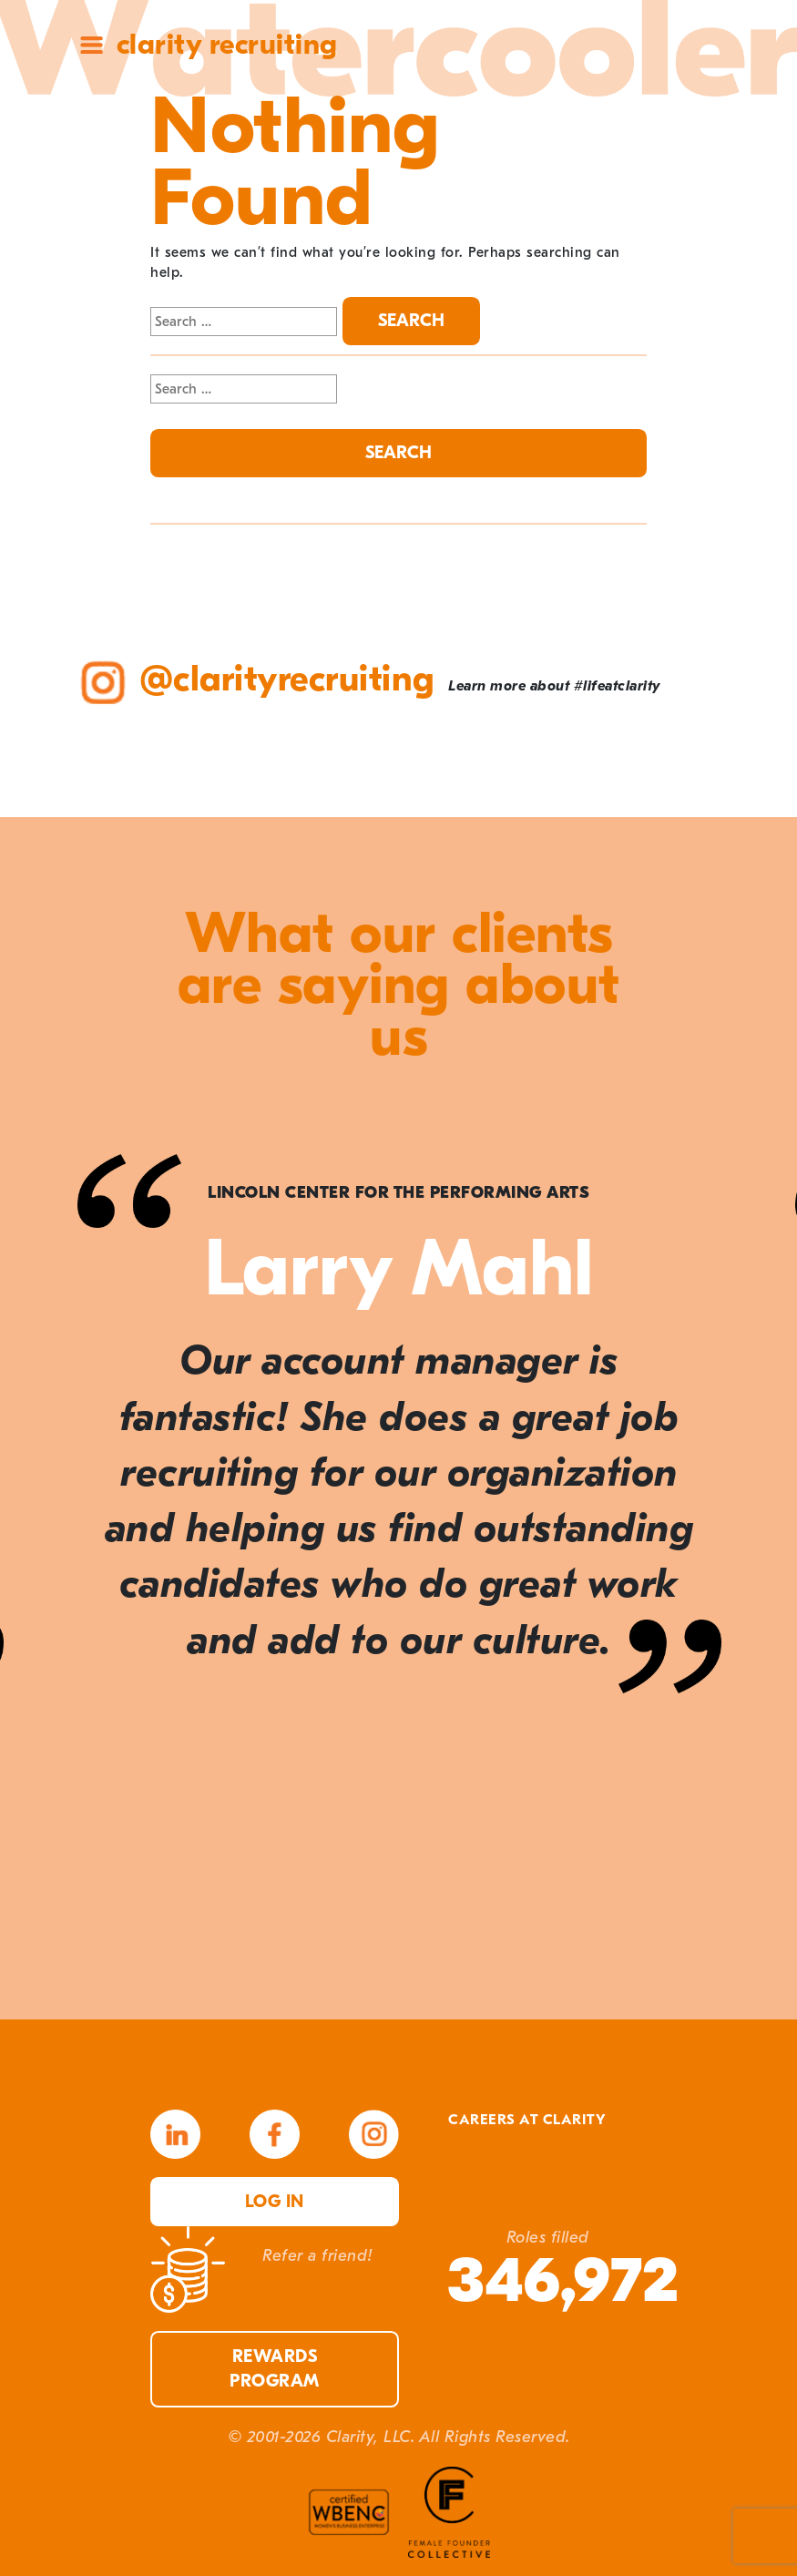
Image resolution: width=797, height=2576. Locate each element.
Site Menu (91, 45)
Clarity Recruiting (227, 44)
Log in (274, 2202)
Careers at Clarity (527, 2119)
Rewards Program (275, 2368)
